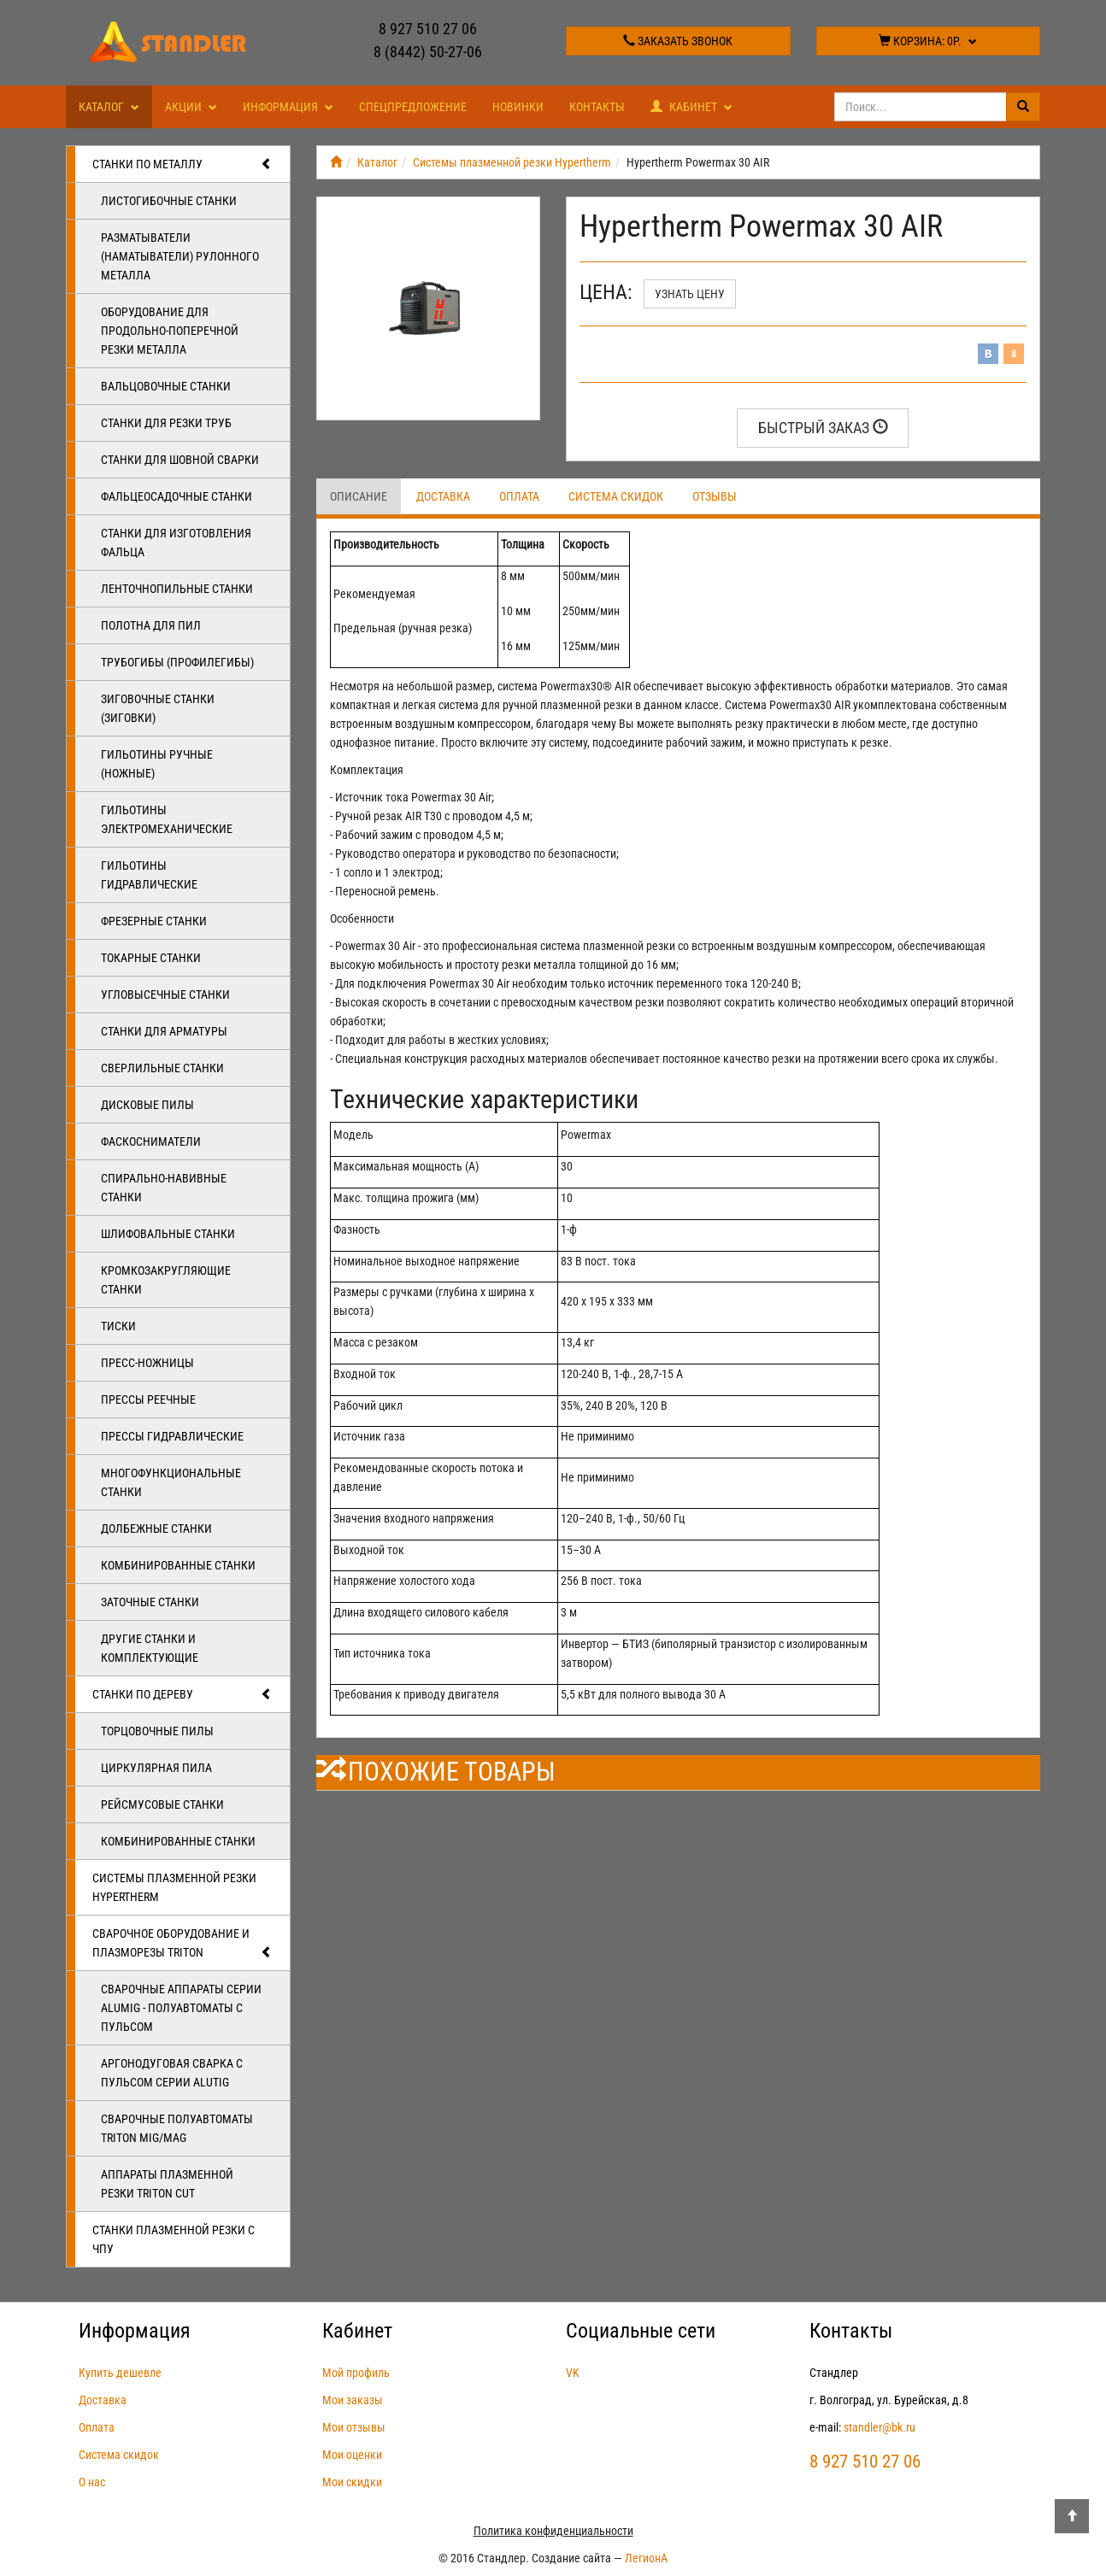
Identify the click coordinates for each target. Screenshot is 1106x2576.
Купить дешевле (120, 2372)
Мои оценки (352, 2455)
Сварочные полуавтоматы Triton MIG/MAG (177, 2128)
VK (572, 2372)
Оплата (519, 496)
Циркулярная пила (156, 1768)
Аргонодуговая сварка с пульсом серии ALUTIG (172, 2073)
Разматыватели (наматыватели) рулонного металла (180, 256)
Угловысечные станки (165, 994)
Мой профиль (356, 2372)
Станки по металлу (182, 164)
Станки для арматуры (164, 1031)
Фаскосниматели (151, 1141)
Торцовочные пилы (157, 1731)
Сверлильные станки (162, 1068)
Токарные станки (151, 958)
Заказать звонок (677, 41)
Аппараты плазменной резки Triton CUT (167, 2184)
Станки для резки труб (166, 423)
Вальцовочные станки (166, 386)
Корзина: (928, 41)
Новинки (518, 107)
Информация (288, 107)
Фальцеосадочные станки (176, 496)
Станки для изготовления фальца (176, 542)
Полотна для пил (151, 625)
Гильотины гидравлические (149, 875)
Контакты (597, 107)
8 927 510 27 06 (428, 29)
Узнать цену (690, 294)
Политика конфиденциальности (553, 2531)
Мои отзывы (353, 2427)
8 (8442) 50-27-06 (428, 52)
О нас (92, 2482)
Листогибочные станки (169, 201)
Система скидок (615, 496)
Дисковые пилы (147, 1105)
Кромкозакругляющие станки (166, 1280)
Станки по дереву (182, 1694)
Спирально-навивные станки (163, 1187)
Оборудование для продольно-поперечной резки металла (169, 330)
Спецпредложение (413, 107)
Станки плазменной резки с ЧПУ (173, 2239)
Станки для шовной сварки (180, 459)
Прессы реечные (148, 1399)
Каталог (109, 107)
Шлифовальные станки (168, 1234)
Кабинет (691, 107)
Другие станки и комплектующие (149, 1648)
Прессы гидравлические (172, 1436)
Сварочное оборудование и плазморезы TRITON (182, 1944)
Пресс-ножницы (147, 1363)
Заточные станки (150, 1602)
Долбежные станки (156, 1528)
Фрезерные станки (154, 921)
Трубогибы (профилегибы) (177, 662)
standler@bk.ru (879, 2427)
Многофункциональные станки (171, 1482)
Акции (191, 107)
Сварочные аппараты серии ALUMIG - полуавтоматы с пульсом (181, 2007)
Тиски (118, 1326)
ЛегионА (646, 2558)
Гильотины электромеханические (166, 819)
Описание (358, 496)
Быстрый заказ (823, 428)
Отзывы (714, 496)
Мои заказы (352, 2400)
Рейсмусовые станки (162, 1804)
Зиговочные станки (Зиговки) (158, 708)
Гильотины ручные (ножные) (157, 764)
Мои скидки (352, 2482)
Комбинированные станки (178, 1565)
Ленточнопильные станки (177, 589)
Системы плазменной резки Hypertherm (174, 1887)
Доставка (443, 496)
